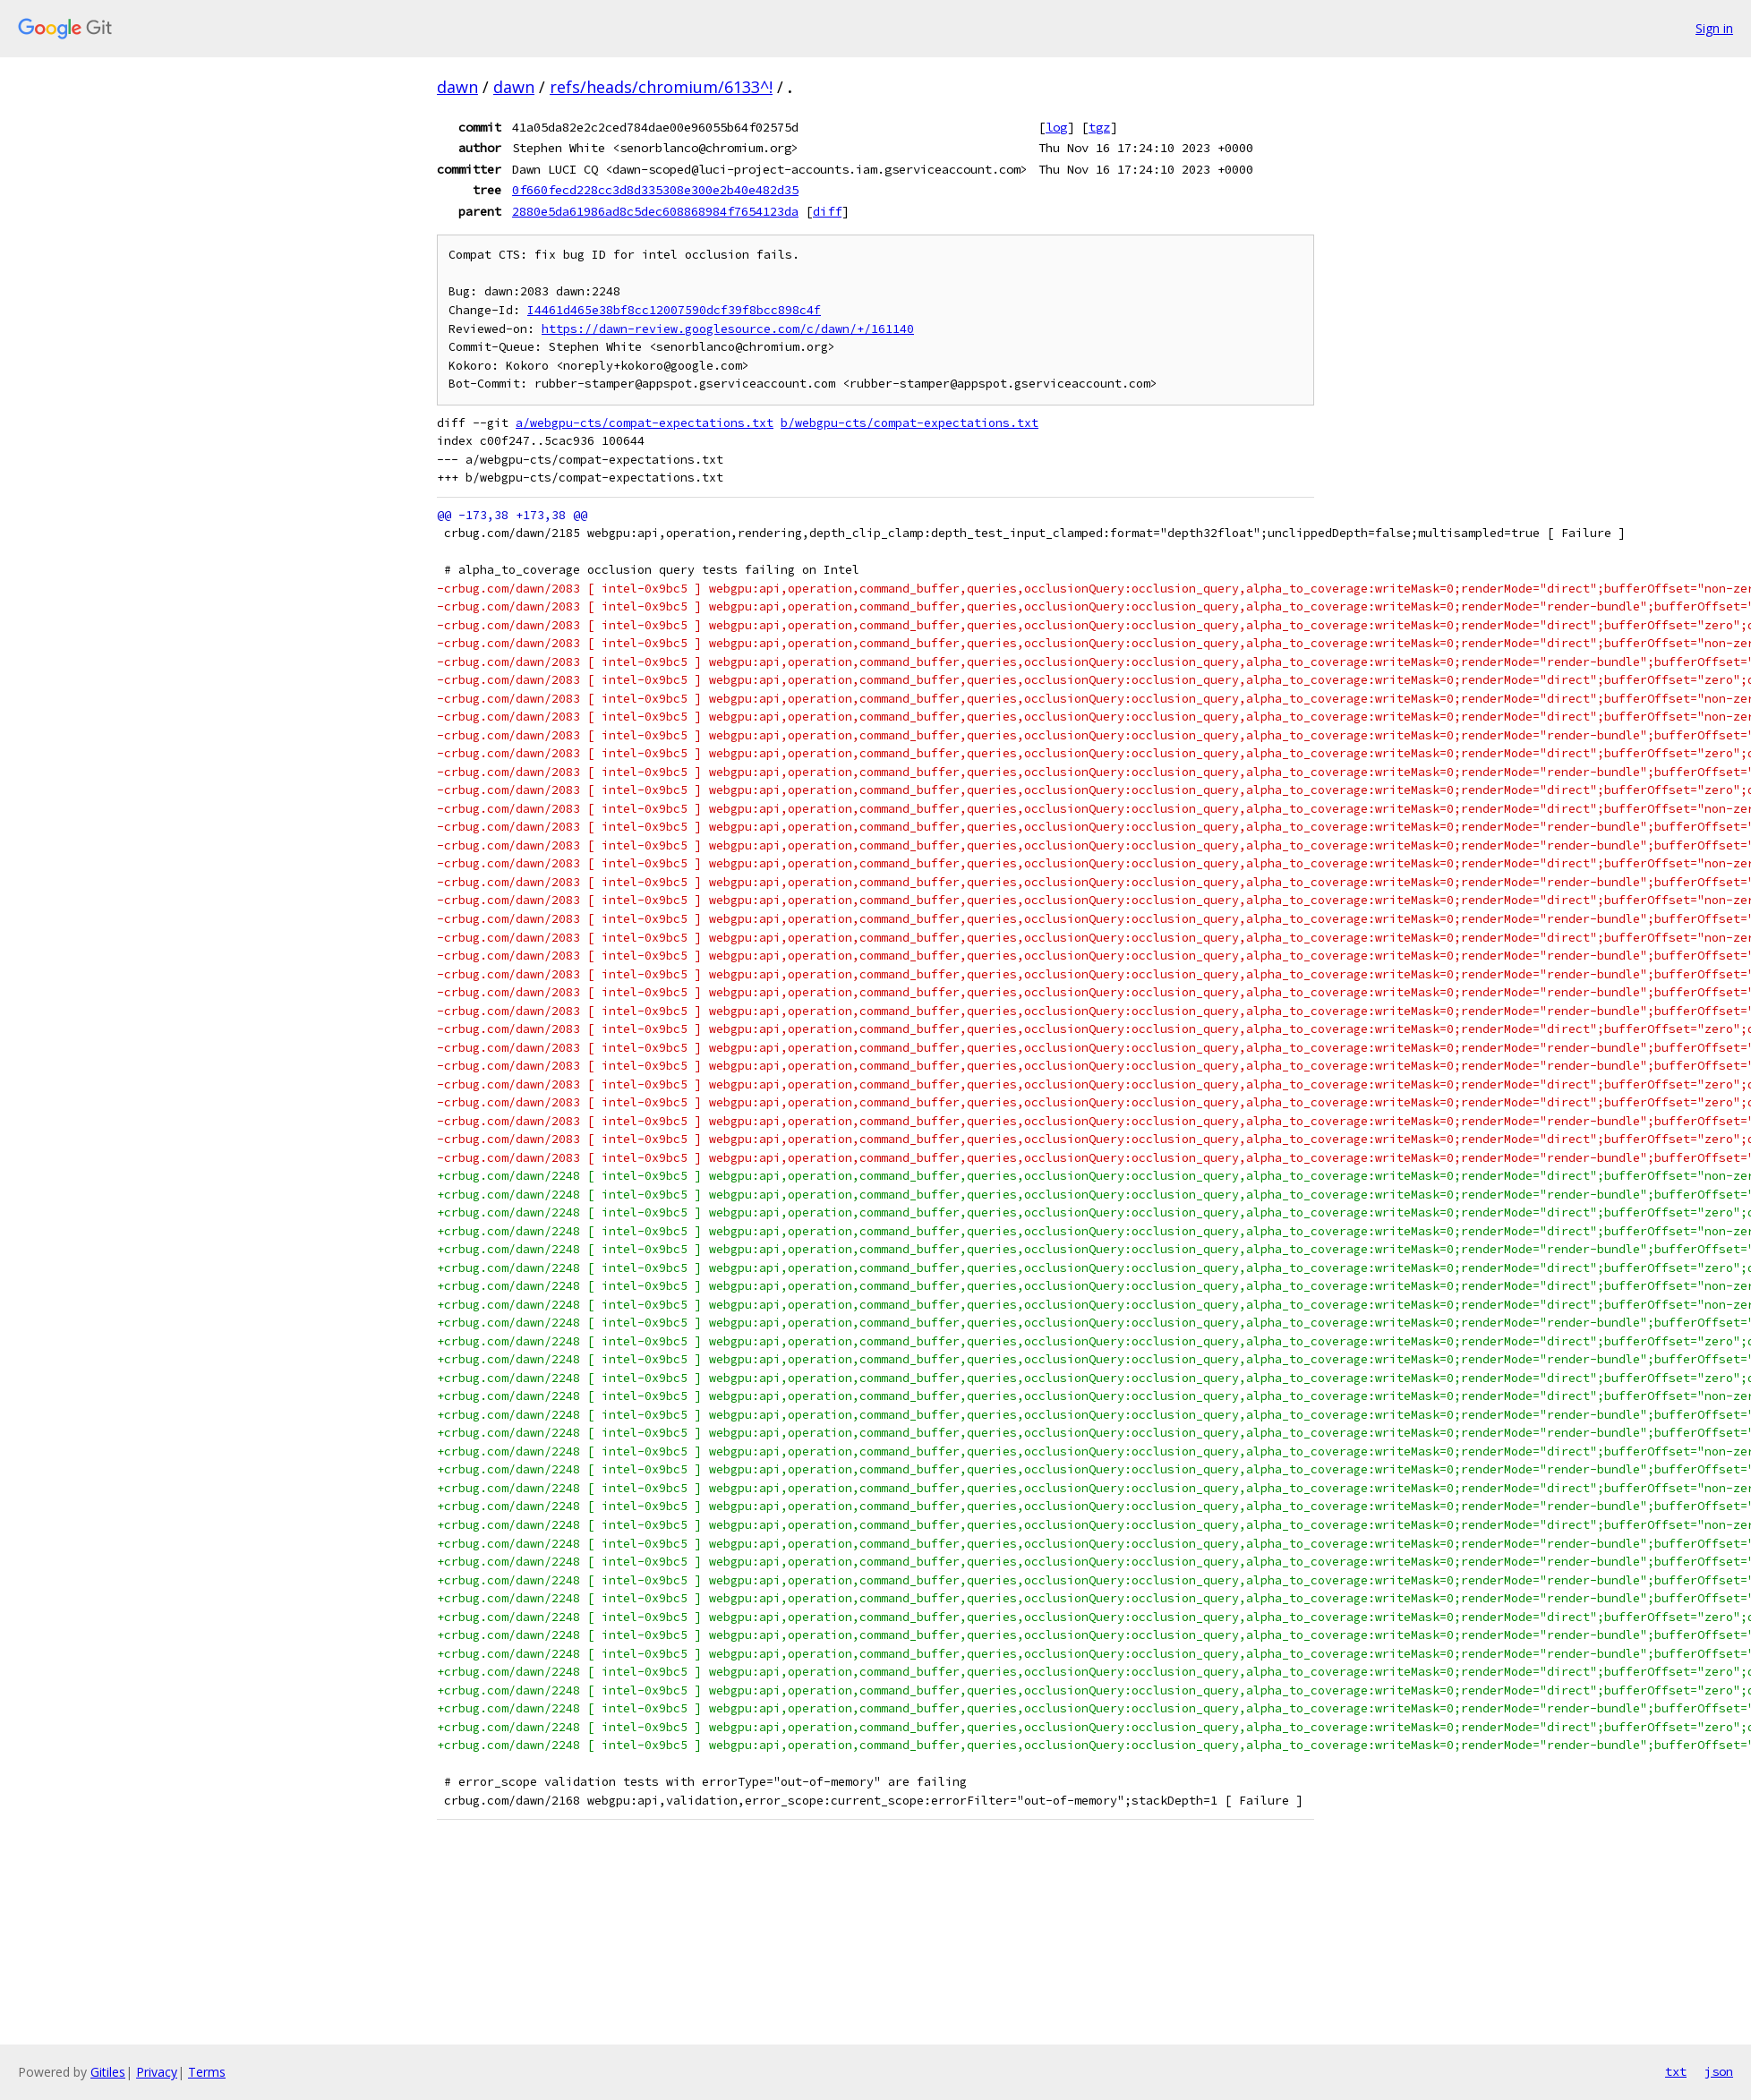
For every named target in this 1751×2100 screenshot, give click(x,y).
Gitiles (107, 2071)
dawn (457, 87)
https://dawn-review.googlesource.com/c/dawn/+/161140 (728, 329)
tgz (1099, 127)
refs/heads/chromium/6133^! (661, 87)
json (1718, 2071)
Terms (207, 2071)
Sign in (1714, 28)
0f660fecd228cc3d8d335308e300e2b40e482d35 (655, 190)
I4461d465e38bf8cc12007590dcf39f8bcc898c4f (674, 310)
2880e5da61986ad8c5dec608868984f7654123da (655, 211)
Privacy (156, 2071)
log (1056, 127)
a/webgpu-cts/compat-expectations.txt (644, 423)
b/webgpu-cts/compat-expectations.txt (909, 423)
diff (827, 211)
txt (1676, 2071)
